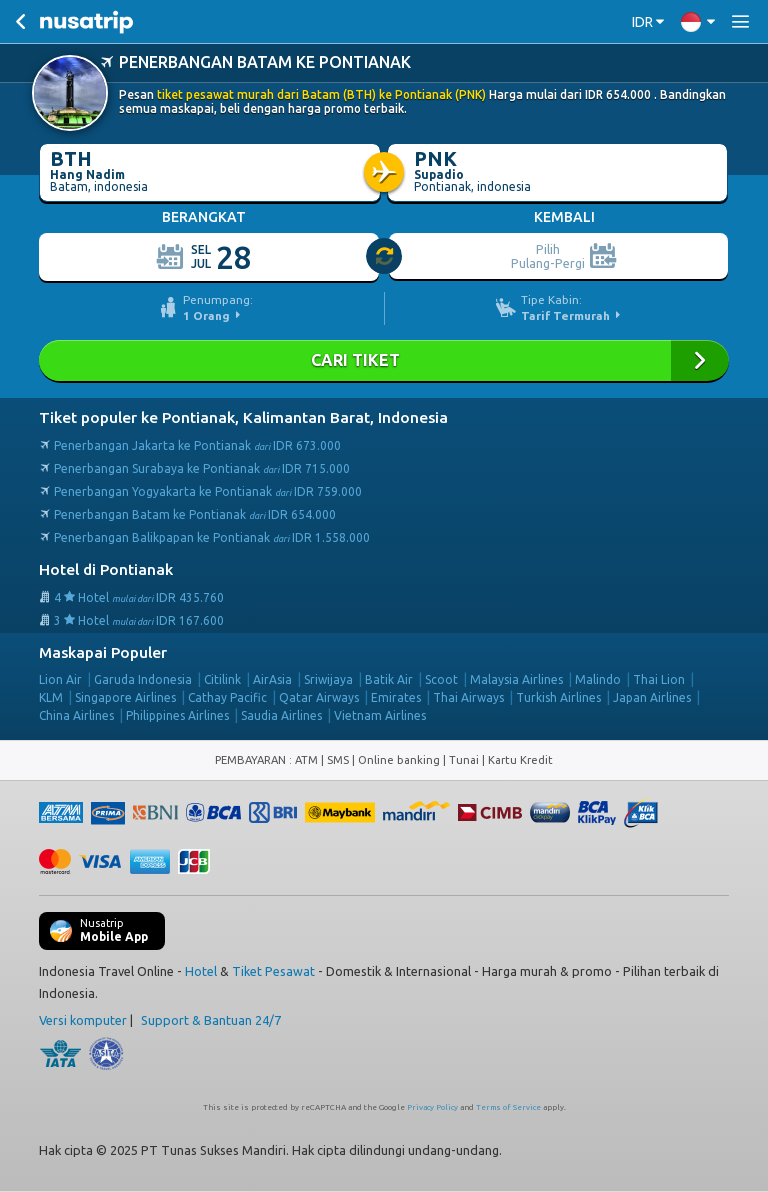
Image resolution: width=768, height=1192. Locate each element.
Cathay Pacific (227, 697)
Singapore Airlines (125, 697)
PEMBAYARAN (252, 760)
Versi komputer (83, 1020)
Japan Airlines (652, 697)
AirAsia (272, 679)
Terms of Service (508, 1107)
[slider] (385, 257)
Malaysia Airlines (516, 679)
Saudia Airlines (281, 715)
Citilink (222, 679)
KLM (51, 697)
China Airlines (76, 715)
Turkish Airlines (558, 697)
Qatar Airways (319, 697)
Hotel (201, 971)
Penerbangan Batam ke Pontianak (195, 514)
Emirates (396, 697)
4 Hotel (139, 597)
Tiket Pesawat (273, 971)
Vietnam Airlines (380, 715)
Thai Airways (468, 697)
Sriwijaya (328, 679)
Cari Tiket (384, 360)
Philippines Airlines (177, 715)
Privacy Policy (432, 1107)
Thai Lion (659, 679)
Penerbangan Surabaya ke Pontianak (202, 468)
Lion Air (60, 679)
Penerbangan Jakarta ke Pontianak (197, 445)
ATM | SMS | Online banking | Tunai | (391, 760)
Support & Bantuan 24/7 (211, 1020)
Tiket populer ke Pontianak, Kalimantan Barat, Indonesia (243, 417)
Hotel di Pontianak (106, 569)
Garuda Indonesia (143, 679)
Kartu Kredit (520, 760)
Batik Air (389, 679)
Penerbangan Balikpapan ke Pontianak (212, 537)
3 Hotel (139, 620)
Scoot (441, 679)
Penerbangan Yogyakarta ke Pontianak (208, 491)
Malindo (598, 679)
